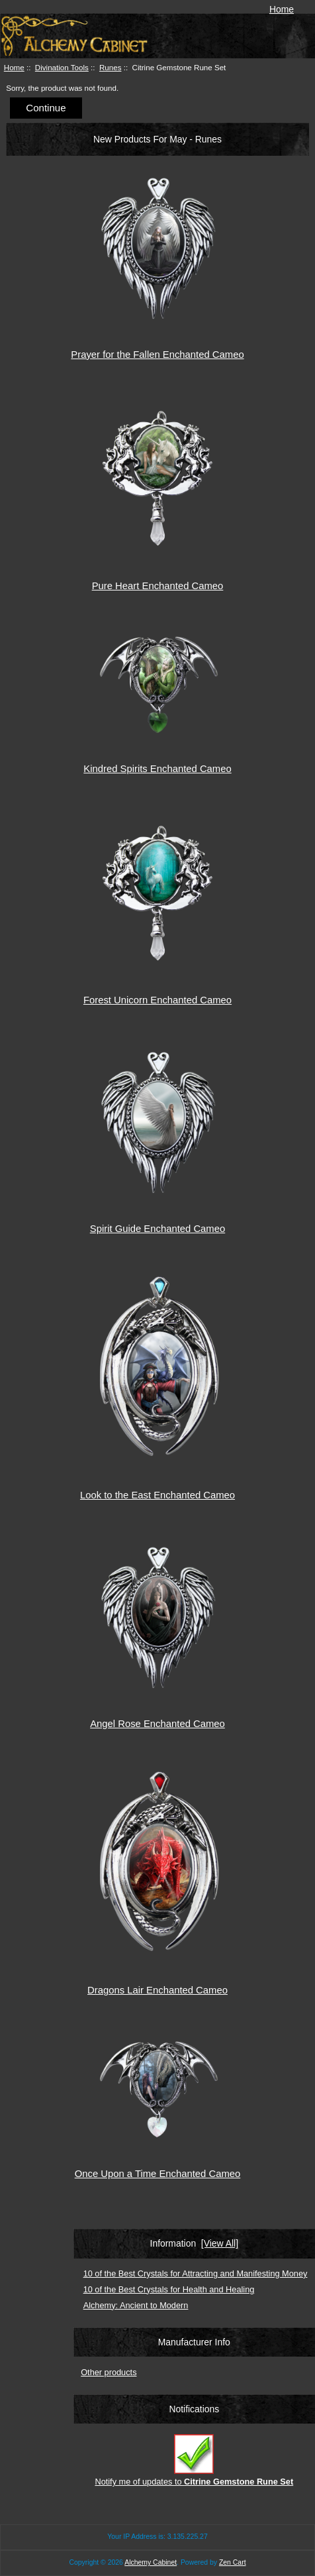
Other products (108, 2372)
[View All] (219, 2243)
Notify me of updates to (194, 2460)
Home (281, 9)
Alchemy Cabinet (150, 2562)
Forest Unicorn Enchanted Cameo (157, 1000)
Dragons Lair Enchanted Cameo (157, 1990)
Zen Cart (232, 2562)
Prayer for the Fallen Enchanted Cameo (157, 354)
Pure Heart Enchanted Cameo (158, 586)
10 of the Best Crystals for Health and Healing (169, 2289)
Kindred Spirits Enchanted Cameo (157, 768)
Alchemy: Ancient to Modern (136, 2305)
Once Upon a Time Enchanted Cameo (158, 2173)
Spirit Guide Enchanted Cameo (157, 1228)
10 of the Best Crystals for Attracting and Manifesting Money (195, 2273)
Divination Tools (62, 67)
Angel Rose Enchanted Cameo (157, 1723)
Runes (110, 67)
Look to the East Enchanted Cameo (157, 1495)
